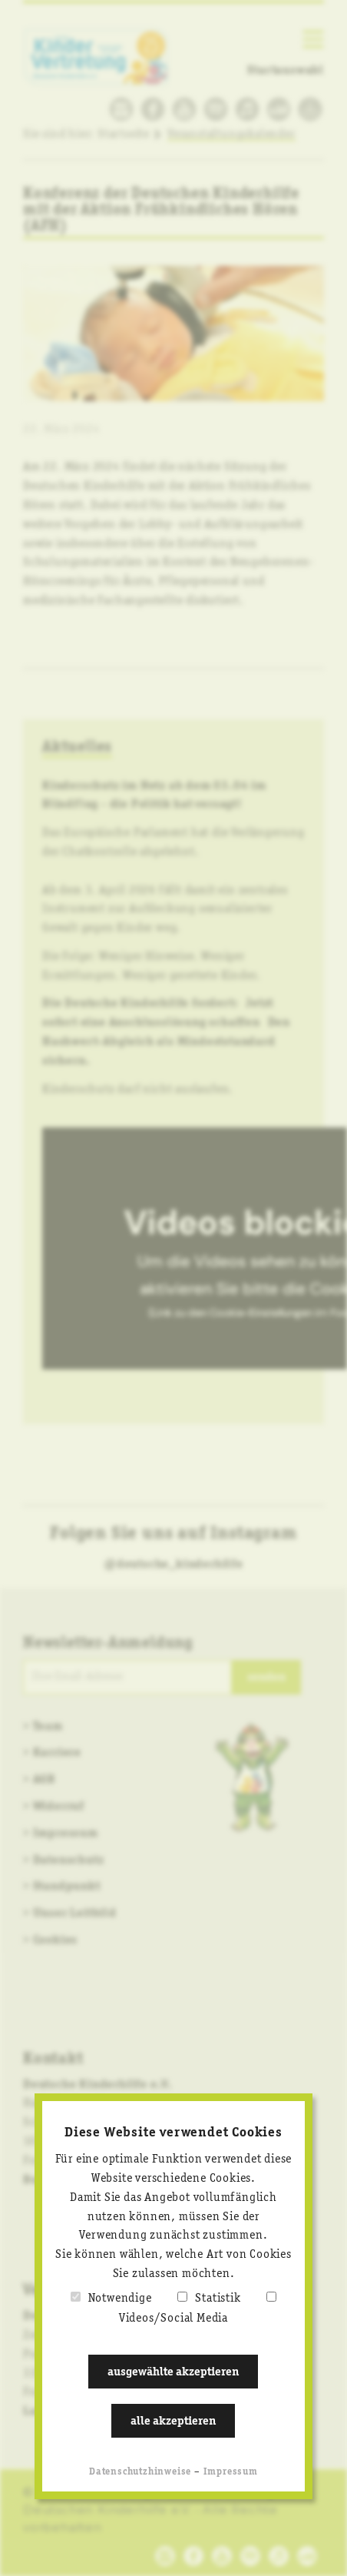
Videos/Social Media (173, 2318)
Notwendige (120, 2298)
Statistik (217, 2298)
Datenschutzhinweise (140, 2472)
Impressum (230, 2472)
